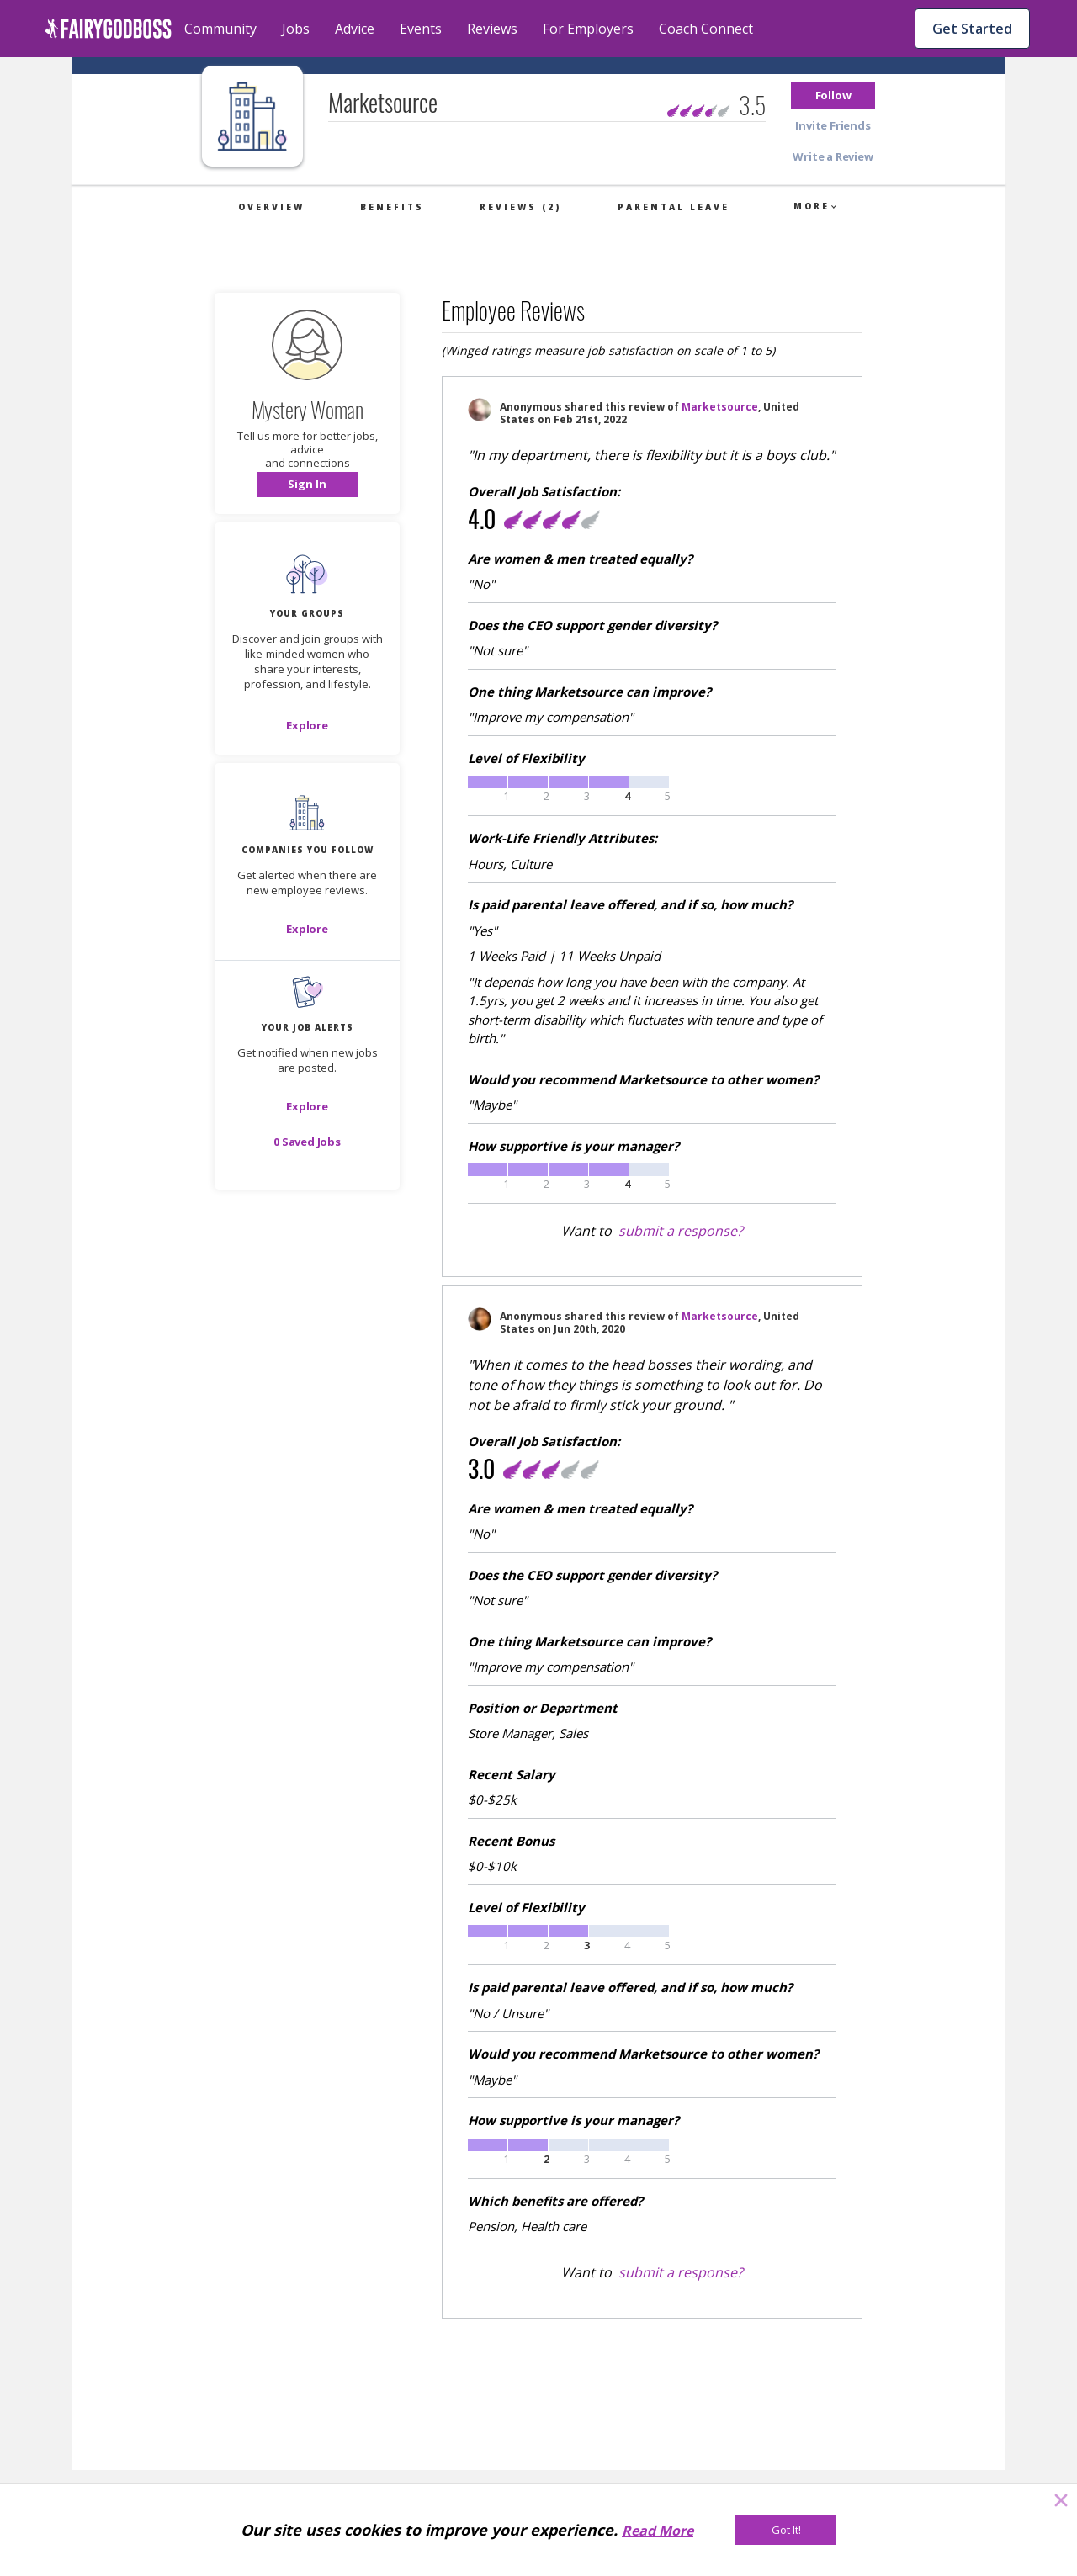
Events (421, 28)
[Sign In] (307, 484)
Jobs (296, 28)
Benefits (392, 207)
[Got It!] (785, 2530)
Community (220, 28)
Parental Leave (673, 207)
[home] (108, 28)
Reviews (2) (520, 207)
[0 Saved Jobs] (307, 1141)
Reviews (492, 28)
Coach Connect (706, 28)
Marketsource (720, 407)
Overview (271, 207)
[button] (833, 95)
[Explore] (307, 725)
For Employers (588, 28)
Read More (657, 2530)
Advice (354, 28)
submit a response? (680, 1231)
